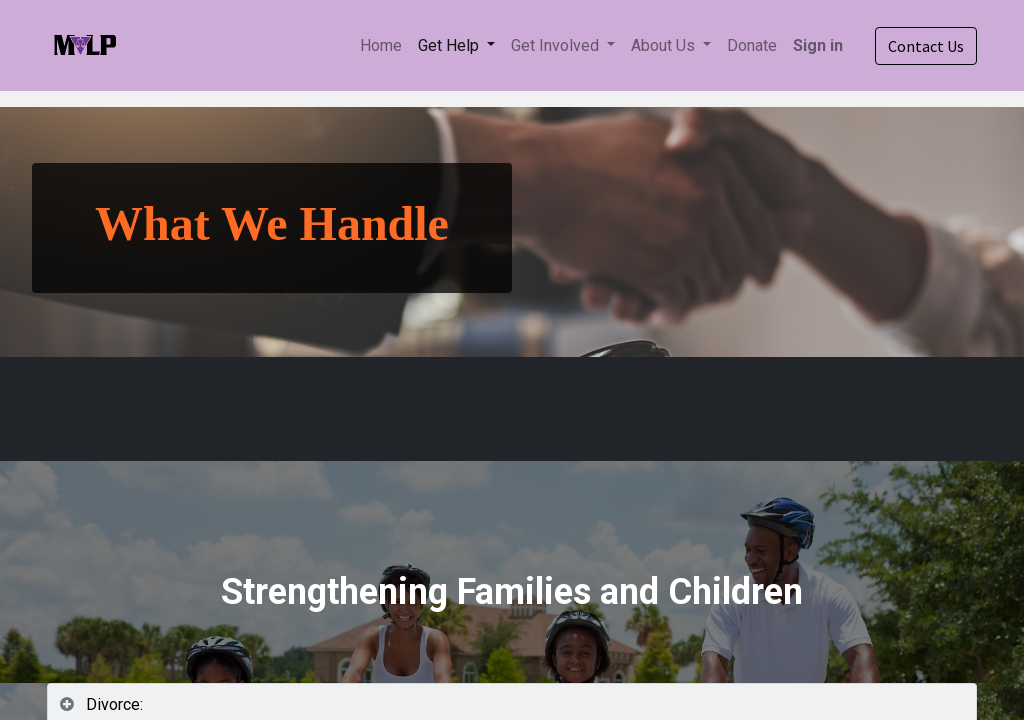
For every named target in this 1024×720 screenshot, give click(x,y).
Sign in (818, 45)
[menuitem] (381, 46)
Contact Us (926, 46)
